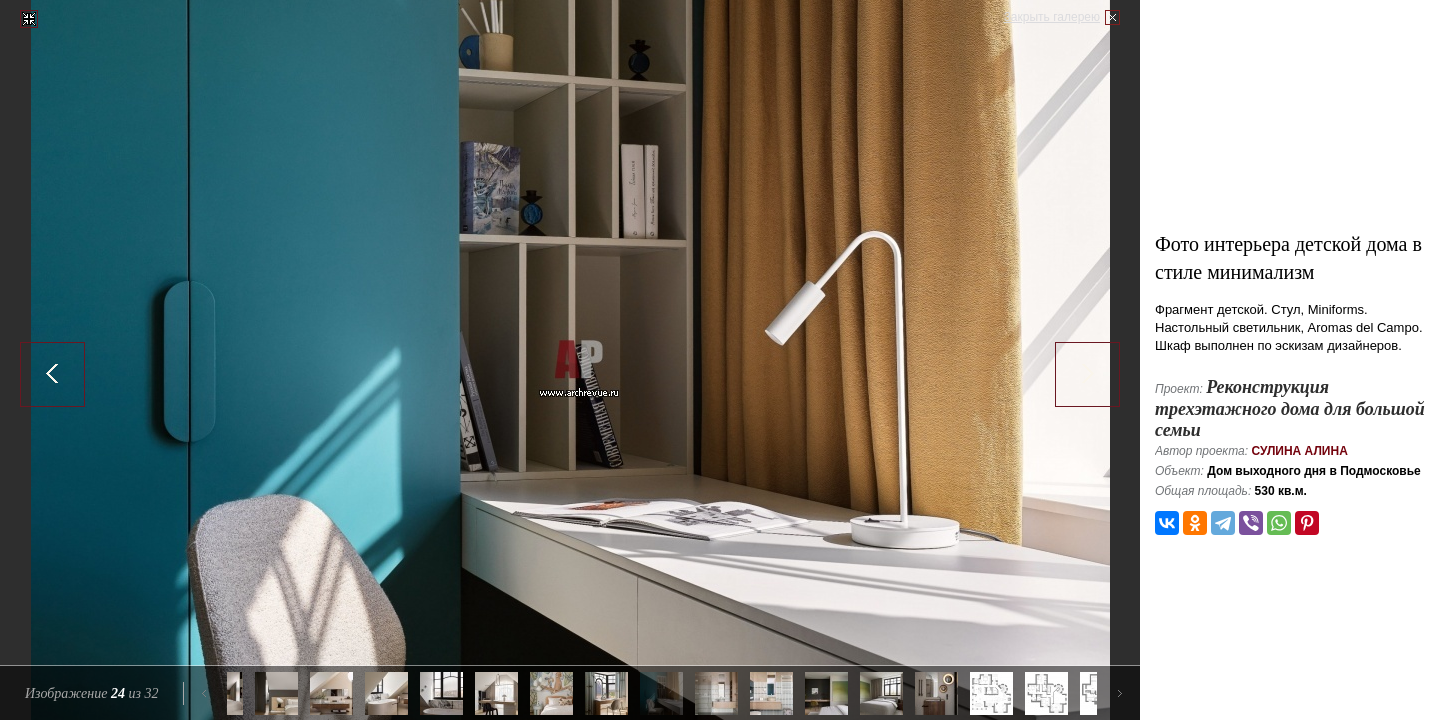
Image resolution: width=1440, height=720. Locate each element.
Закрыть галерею (1052, 17)
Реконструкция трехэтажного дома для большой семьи (1290, 408)
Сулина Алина (1299, 451)
